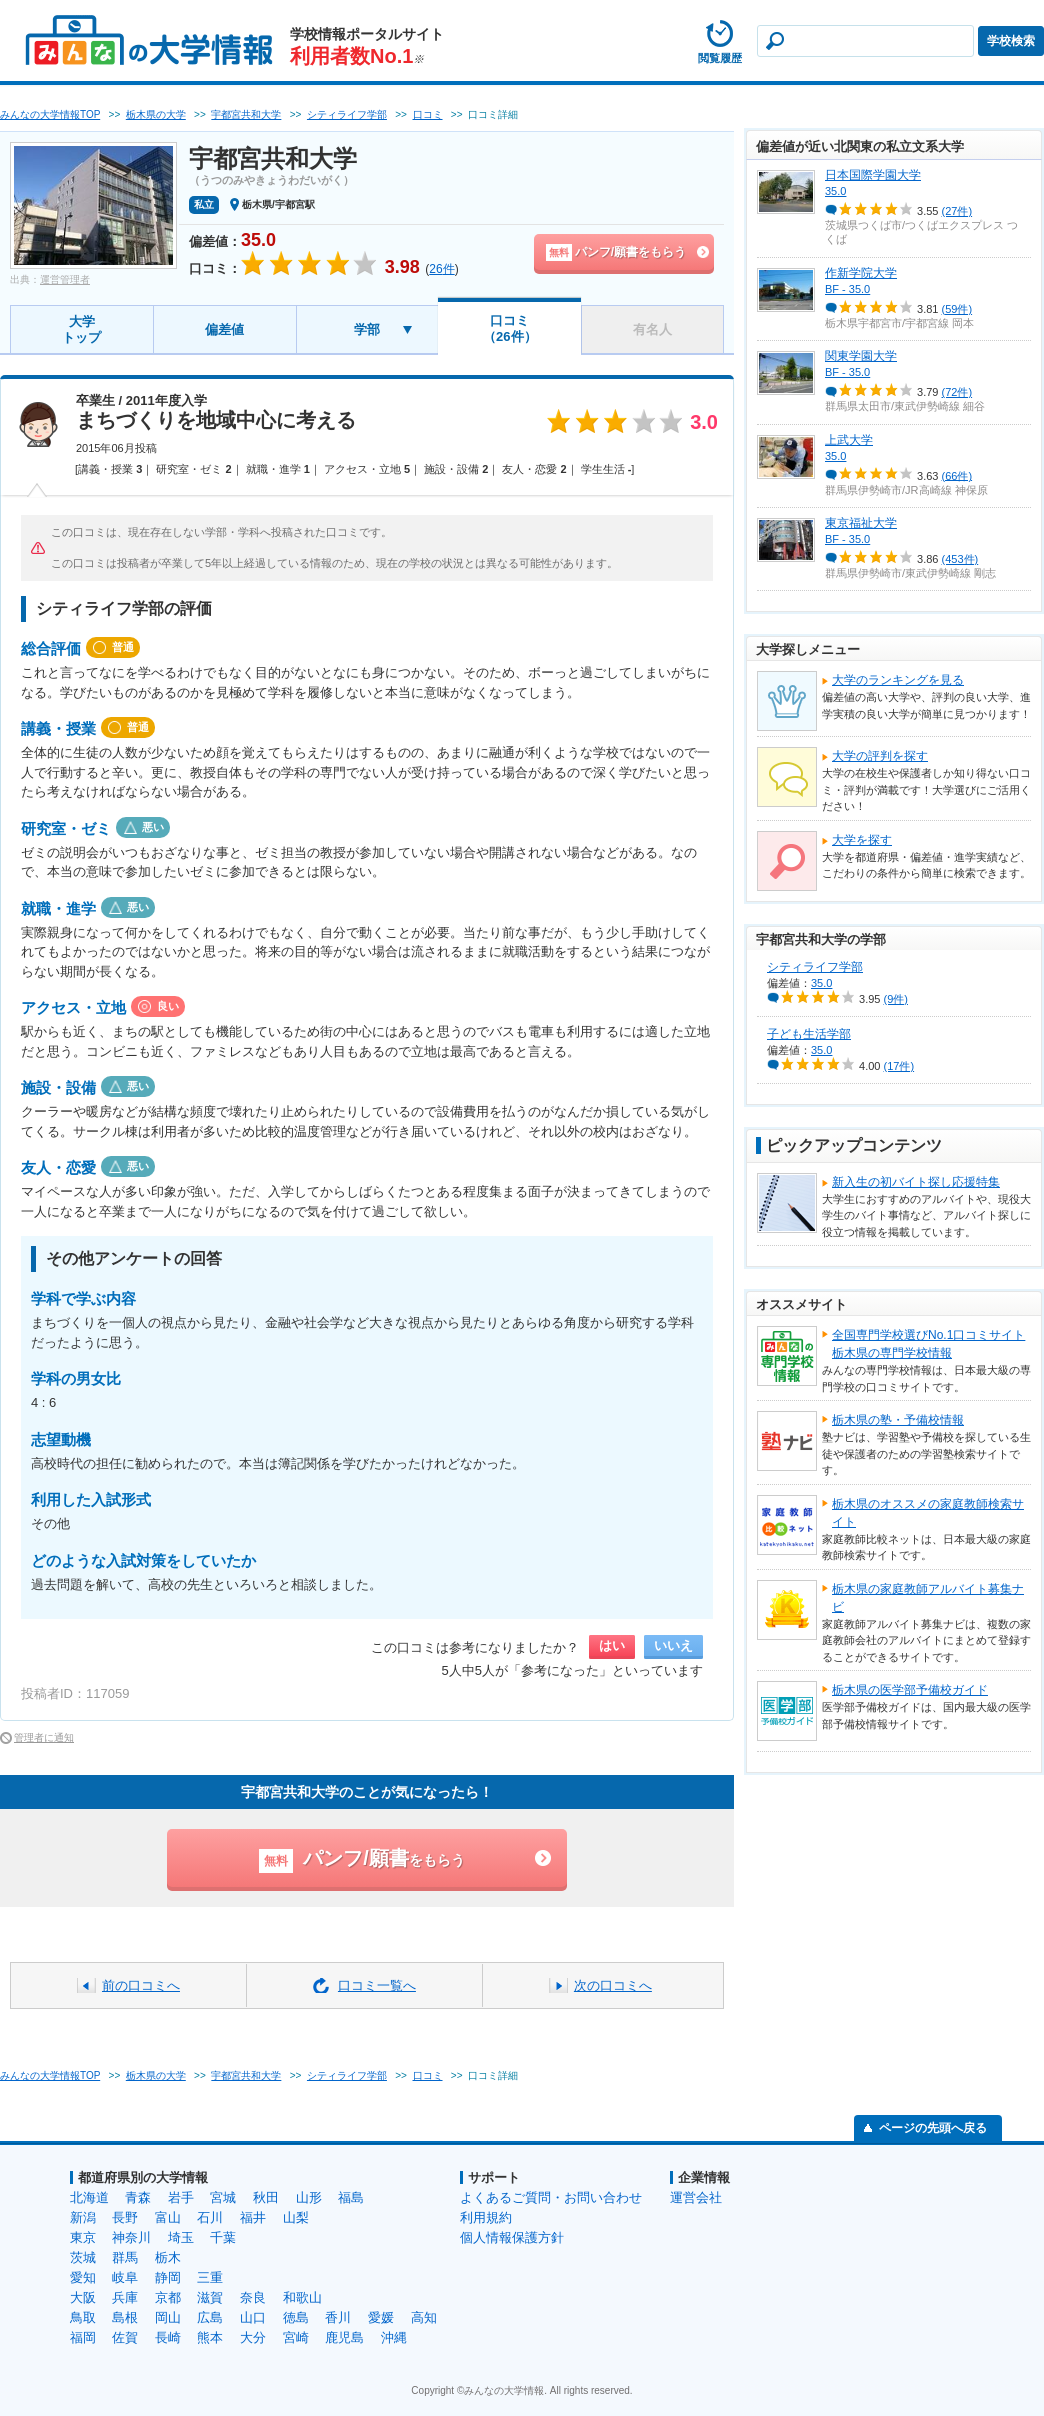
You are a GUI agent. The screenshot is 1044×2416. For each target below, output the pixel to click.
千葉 (223, 2237)
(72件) (957, 392)
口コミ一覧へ (377, 1985)
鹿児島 (344, 2337)
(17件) (899, 1066)
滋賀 (210, 2297)
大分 (253, 2337)
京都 (168, 2297)
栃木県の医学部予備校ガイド (910, 1690)
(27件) (957, 211)
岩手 (181, 2197)
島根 (125, 2317)
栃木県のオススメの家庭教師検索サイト (928, 1513)
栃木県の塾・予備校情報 (898, 1420)
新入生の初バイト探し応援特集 (916, 1182)
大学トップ (81, 329)
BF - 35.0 (847, 289)
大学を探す (862, 840)
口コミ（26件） (509, 328)
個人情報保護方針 (512, 2237)
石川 (210, 2217)
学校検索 (1011, 41)
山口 (253, 2317)
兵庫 (125, 2297)
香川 (338, 2317)
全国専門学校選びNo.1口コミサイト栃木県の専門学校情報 (928, 1344)
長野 (125, 2217)
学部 (367, 329)
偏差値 (224, 329)
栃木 (168, 2257)
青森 (138, 2197)
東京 (83, 2237)
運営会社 (696, 2197)
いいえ (673, 1645)
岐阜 (125, 2277)
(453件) (960, 559)
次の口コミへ (613, 1985)
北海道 (89, 2197)
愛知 (83, 2277)
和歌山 (302, 2297)
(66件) (957, 475)
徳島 (296, 2317)
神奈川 (131, 2237)
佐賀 (125, 2337)
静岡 (168, 2277)
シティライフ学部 (815, 967)
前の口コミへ (141, 1985)
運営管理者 (65, 279)
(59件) (957, 309)
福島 (351, 2197)
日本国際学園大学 (873, 175)
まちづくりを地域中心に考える (216, 420)
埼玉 (181, 2237)
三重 (210, 2277)
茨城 (83, 2257)
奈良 (253, 2297)
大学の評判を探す (880, 756)
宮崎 (296, 2337)
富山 (168, 2217)
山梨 (296, 2217)
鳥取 (83, 2317)
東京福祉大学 (861, 523)
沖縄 (394, 2337)
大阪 (83, 2297)
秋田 (266, 2197)
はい (612, 1645)
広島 (210, 2317)
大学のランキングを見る (898, 680)
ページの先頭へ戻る (933, 2128)
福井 (253, 2217)
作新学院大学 (861, 273)
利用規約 (486, 2217)
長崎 (168, 2337)
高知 (424, 2317)
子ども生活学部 (809, 1034)
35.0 (835, 191)
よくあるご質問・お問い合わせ (551, 2197)
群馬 (125, 2257)
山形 (309, 2197)
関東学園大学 (861, 356)
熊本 (210, 2337)
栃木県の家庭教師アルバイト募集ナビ (928, 1598)
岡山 (168, 2317)
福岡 (83, 2337)
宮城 (223, 2197)
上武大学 (849, 440)
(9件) (896, 999)
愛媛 (381, 2317)
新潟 (83, 2217)
